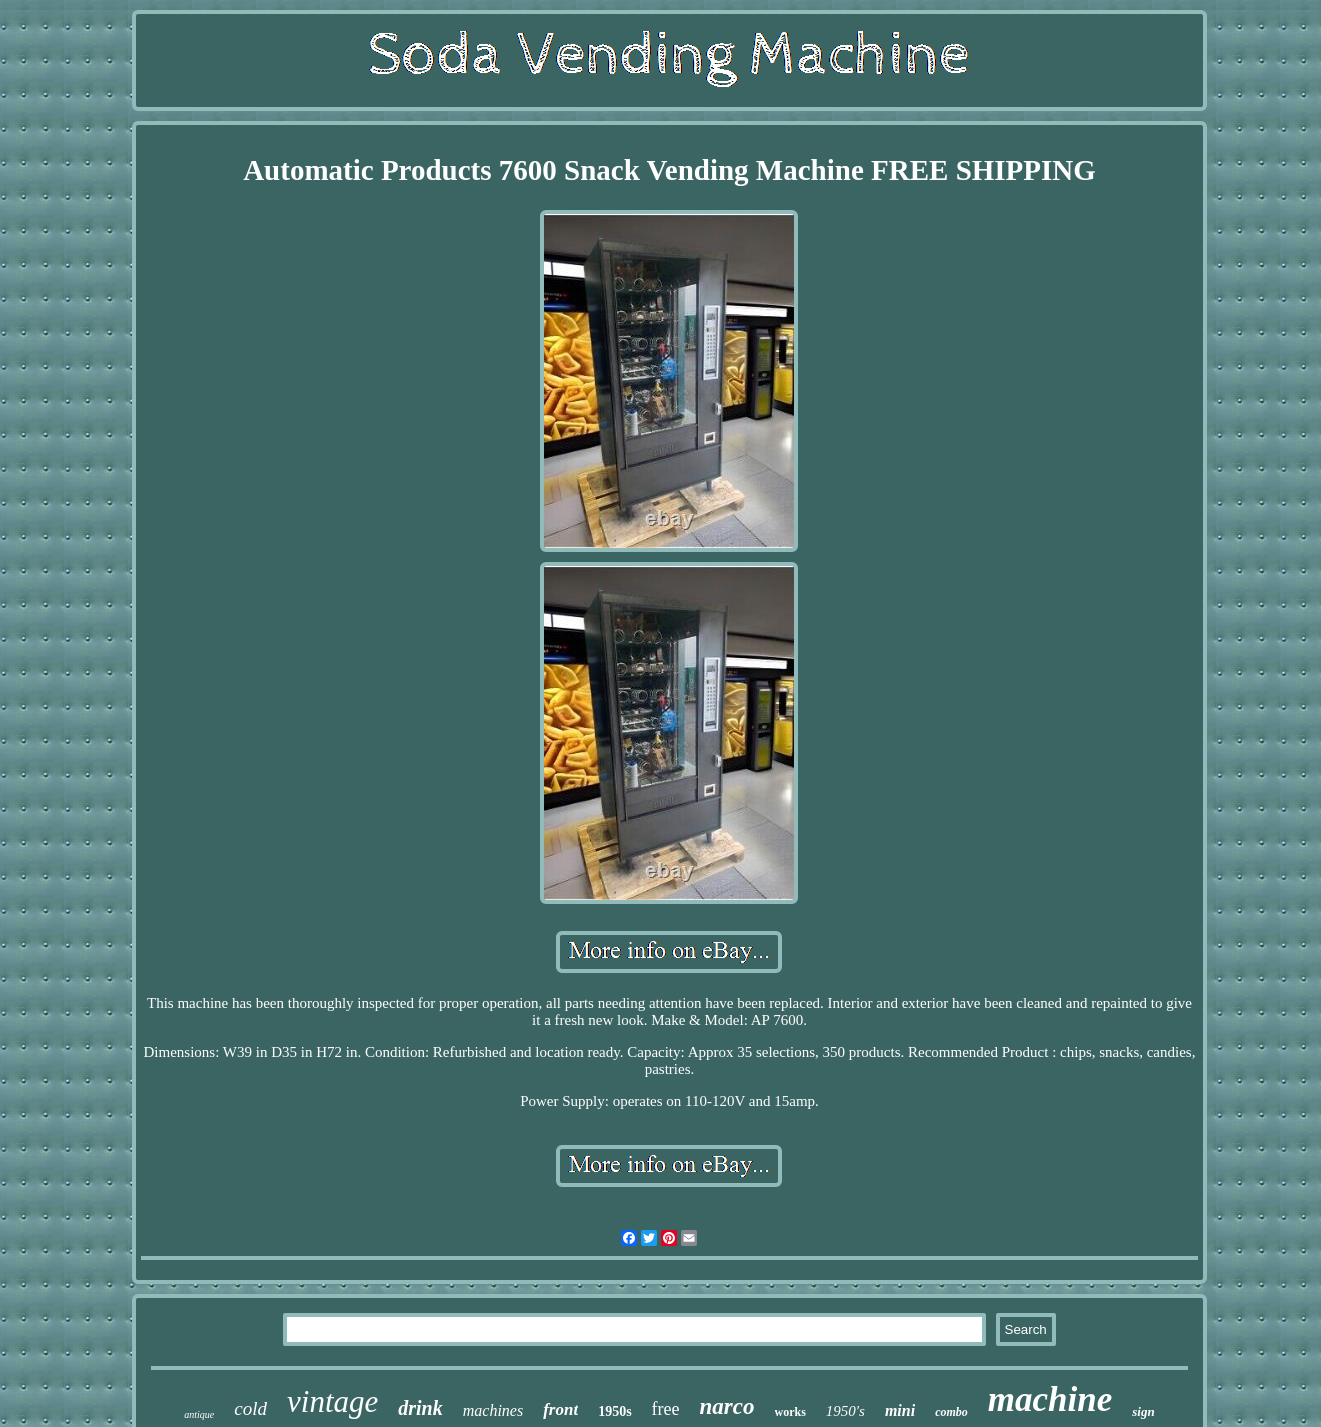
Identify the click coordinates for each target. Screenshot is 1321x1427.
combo (951, 1412)
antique (199, 1414)
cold (250, 1408)
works (790, 1412)
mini (900, 1410)
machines (493, 1410)
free (666, 1409)
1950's (845, 1411)
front (560, 1409)
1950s (614, 1411)
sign (1143, 1411)
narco (727, 1406)
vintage (332, 1401)
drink (420, 1408)
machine (1050, 1399)
